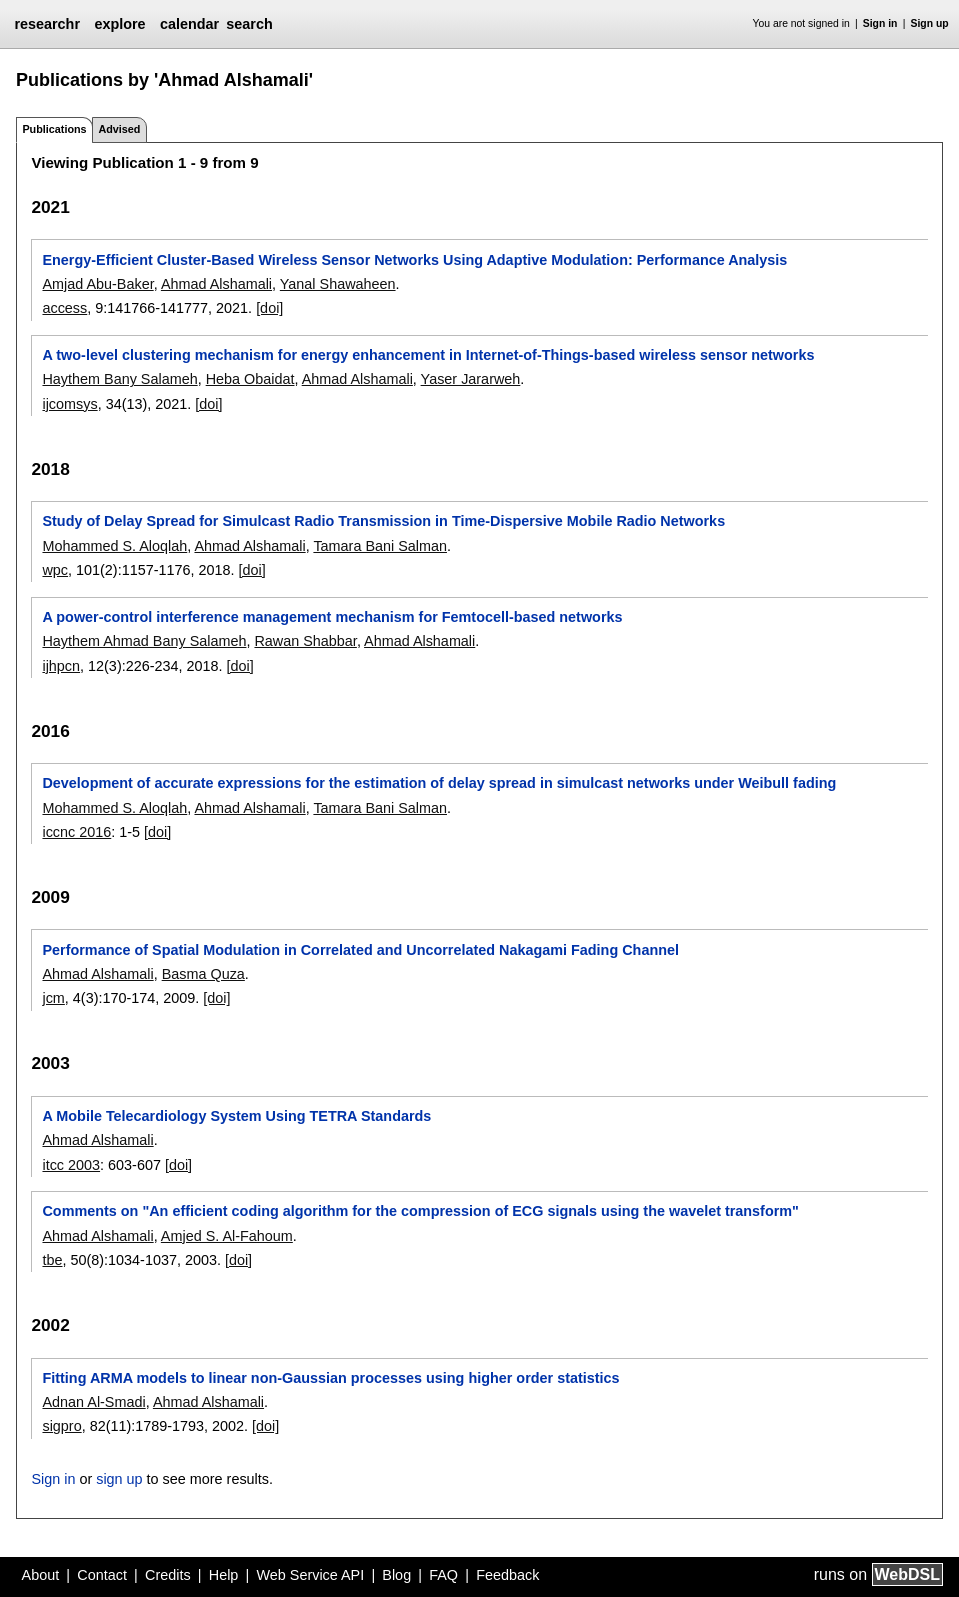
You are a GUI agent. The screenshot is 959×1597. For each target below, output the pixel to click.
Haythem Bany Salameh (119, 379)
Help (224, 1575)
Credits (168, 1575)
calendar (189, 24)
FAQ (443, 1575)
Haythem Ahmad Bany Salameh (144, 641)
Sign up (930, 23)
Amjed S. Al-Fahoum (227, 1236)
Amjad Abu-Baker (97, 284)
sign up (119, 1479)
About (41, 1575)
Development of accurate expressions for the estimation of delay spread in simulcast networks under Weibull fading (439, 783)
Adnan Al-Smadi (93, 1402)
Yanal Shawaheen (338, 284)
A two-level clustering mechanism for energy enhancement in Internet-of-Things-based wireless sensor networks (428, 355)
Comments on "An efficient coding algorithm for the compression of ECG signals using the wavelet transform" (420, 1211)
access (64, 308)
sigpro (61, 1426)
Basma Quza (203, 974)
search (249, 24)
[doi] (269, 308)
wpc (55, 570)
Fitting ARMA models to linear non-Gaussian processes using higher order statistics (330, 1378)
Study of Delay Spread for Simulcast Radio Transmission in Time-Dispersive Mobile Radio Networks (383, 521)
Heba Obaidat (250, 379)
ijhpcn (61, 666)
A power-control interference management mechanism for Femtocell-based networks (332, 617)
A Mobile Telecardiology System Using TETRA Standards (236, 1116)
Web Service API (310, 1575)
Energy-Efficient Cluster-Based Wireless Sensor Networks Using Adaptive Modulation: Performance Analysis (414, 260)
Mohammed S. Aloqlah (114, 546)
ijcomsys (69, 404)
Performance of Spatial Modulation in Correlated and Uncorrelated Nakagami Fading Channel (360, 950)
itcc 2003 (71, 1165)
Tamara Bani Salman (380, 546)
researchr (47, 24)
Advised (119, 129)
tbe (52, 1260)
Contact (102, 1575)
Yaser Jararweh (471, 379)
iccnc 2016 (76, 832)
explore (119, 24)
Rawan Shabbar (305, 641)
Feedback (507, 1575)
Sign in (880, 23)
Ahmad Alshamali (216, 284)
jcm (53, 998)
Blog (396, 1575)
